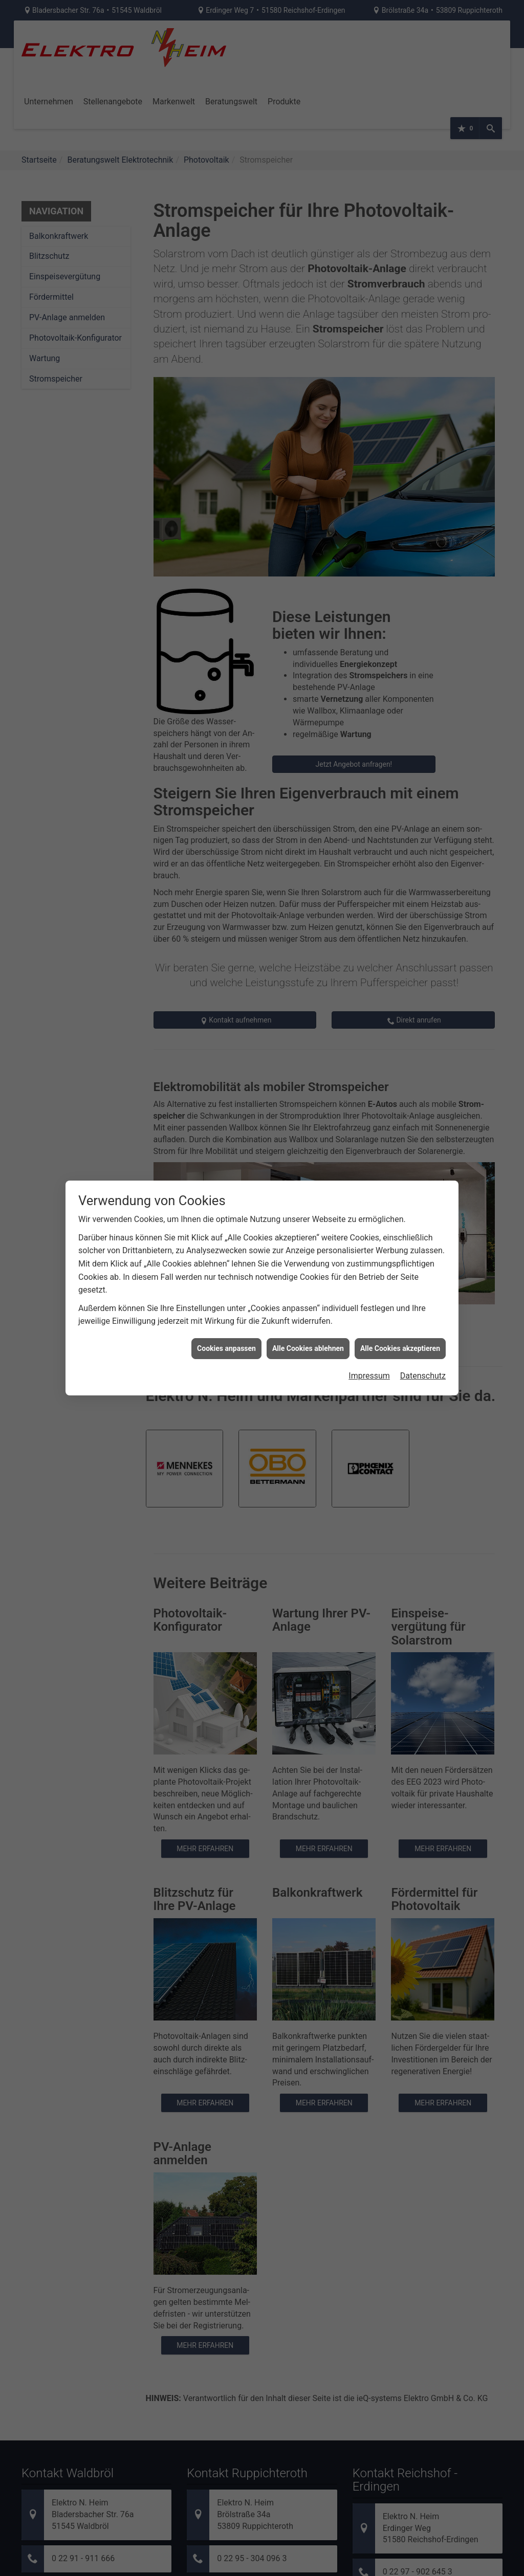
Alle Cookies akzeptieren (400, 1348)
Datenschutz (423, 1376)
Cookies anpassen (226, 1348)
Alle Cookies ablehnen (308, 1348)
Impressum (369, 1376)
